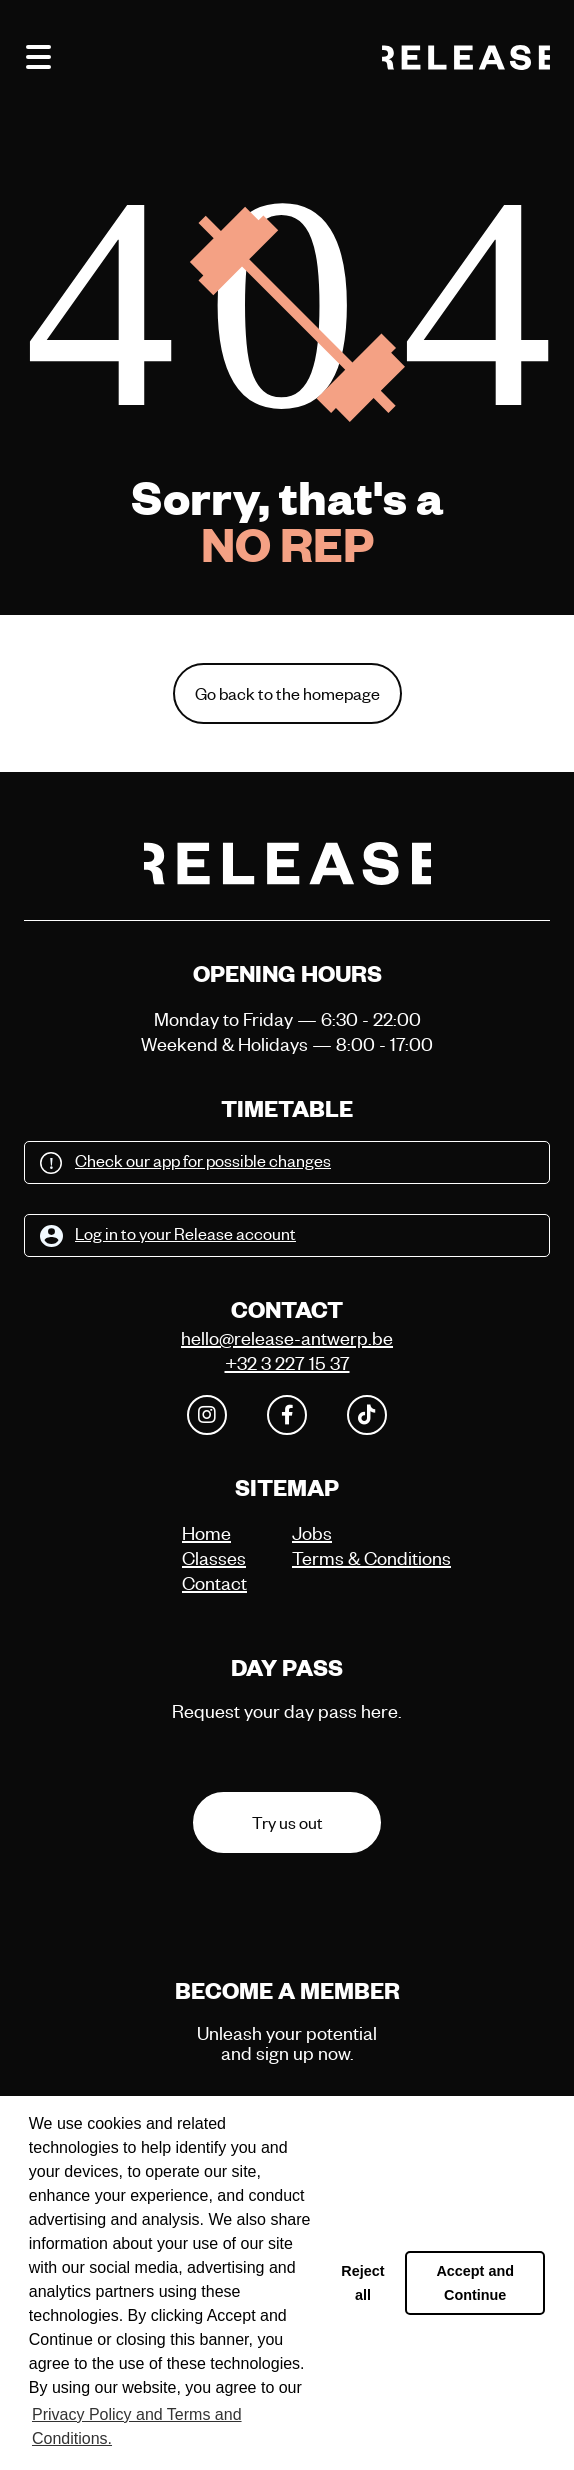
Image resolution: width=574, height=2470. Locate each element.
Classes (214, 1557)
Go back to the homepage (287, 693)
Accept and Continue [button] (475, 2283)
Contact (214, 1582)
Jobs (312, 1532)
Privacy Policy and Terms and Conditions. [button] (137, 2426)
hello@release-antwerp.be (287, 1337)
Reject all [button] (362, 2283)
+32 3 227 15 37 (287, 1362)
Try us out (287, 1822)
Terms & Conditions (342, 1557)
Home (206, 1532)
